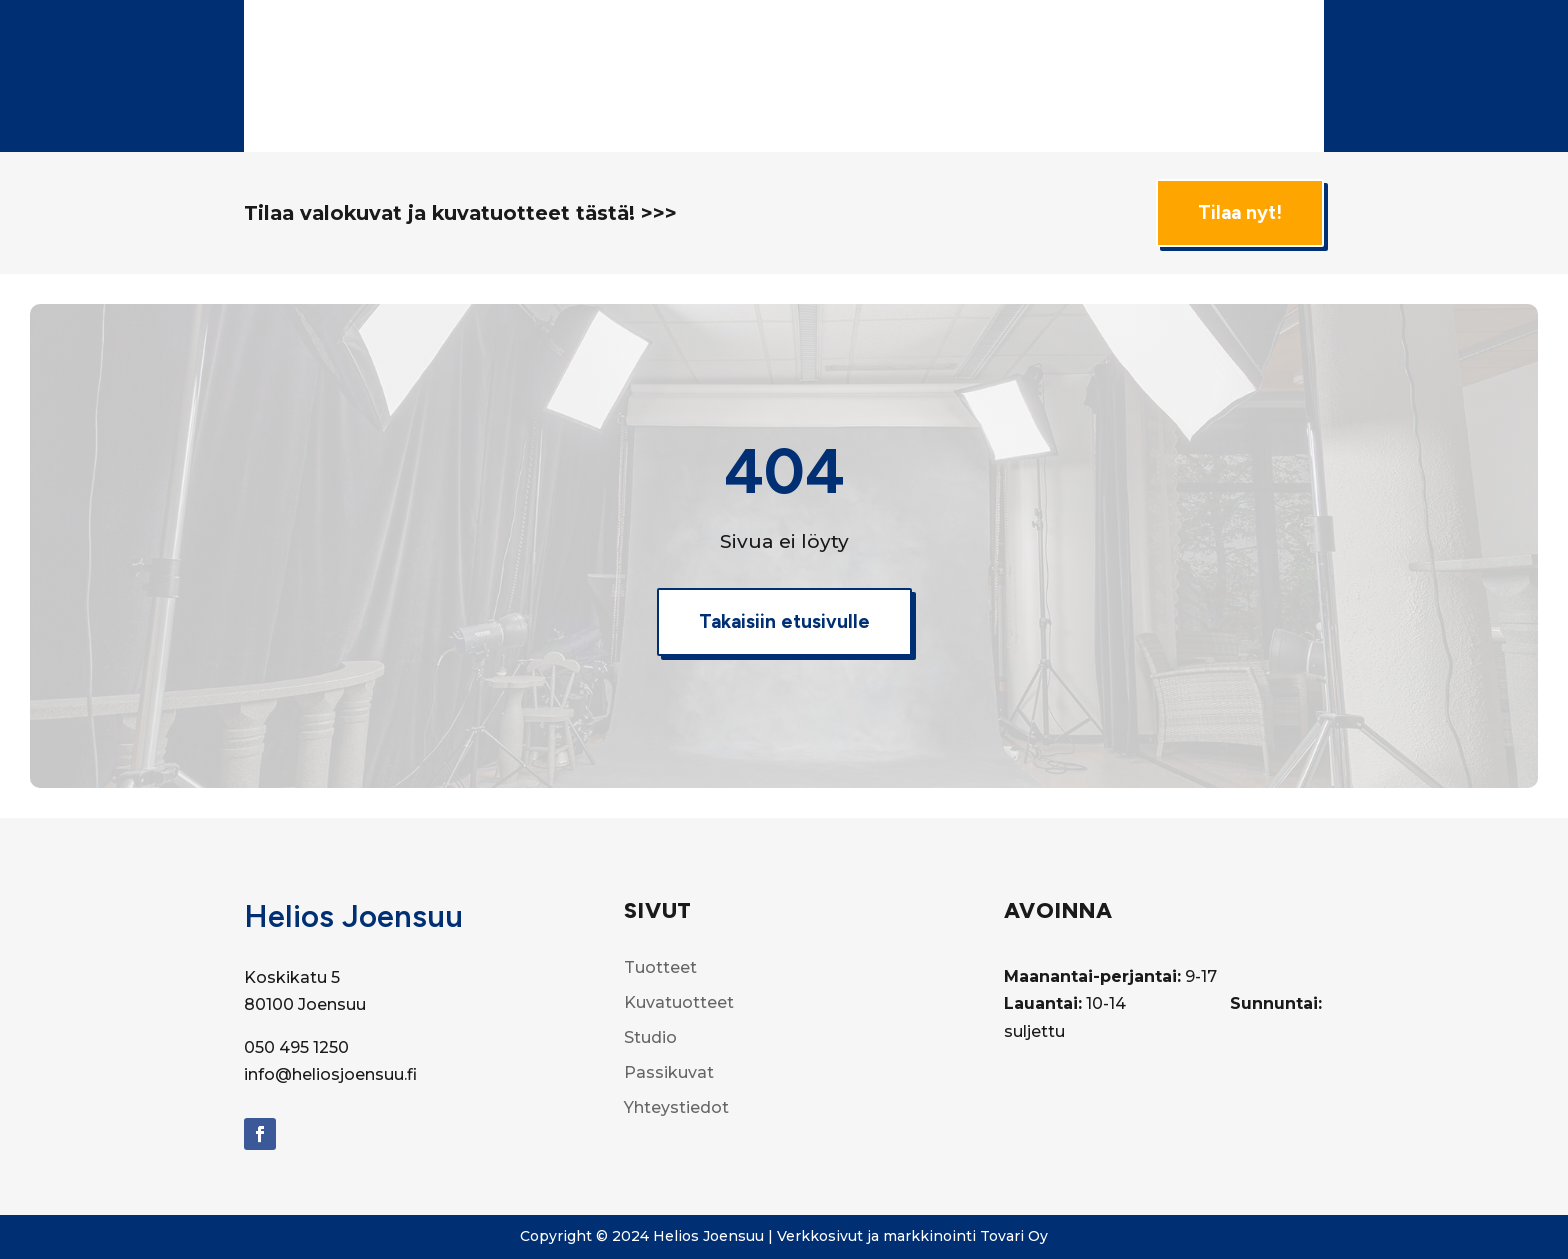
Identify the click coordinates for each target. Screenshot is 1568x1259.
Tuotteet (834, 37)
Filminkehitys (1161, 37)
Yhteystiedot (847, 113)
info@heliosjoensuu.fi (330, 1074)
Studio (1070, 37)
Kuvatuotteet (957, 37)
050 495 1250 (296, 1047)
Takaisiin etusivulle (784, 621)
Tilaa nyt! (1240, 212)
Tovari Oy (1014, 1236)
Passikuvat (1267, 37)
